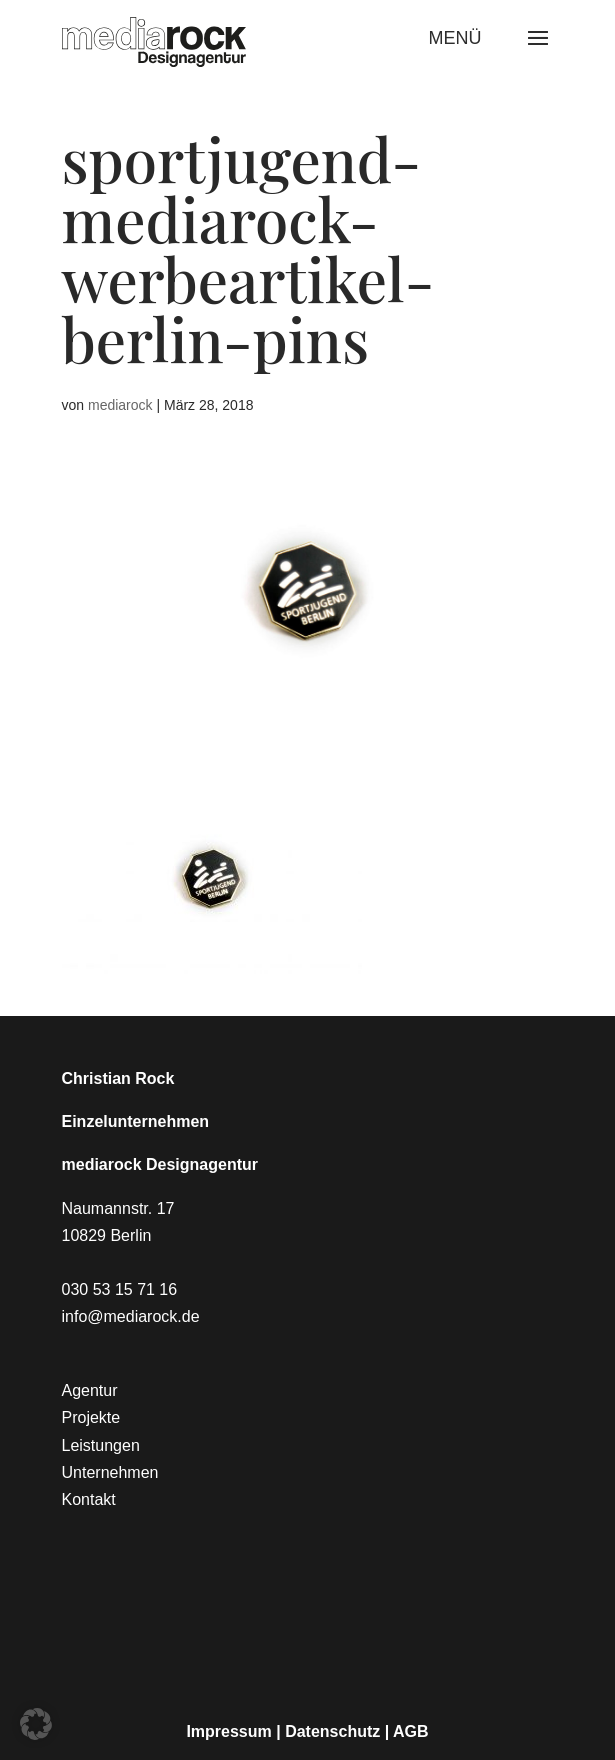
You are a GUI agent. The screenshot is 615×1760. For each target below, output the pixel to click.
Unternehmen (110, 1472)
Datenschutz (332, 1731)
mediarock (120, 405)
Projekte (91, 1417)
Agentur (90, 1390)
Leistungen (101, 1445)
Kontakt (89, 1499)
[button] (36, 1724)
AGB (411, 1731)
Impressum (228, 1731)
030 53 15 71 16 (120, 1289)
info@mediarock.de (131, 1316)
